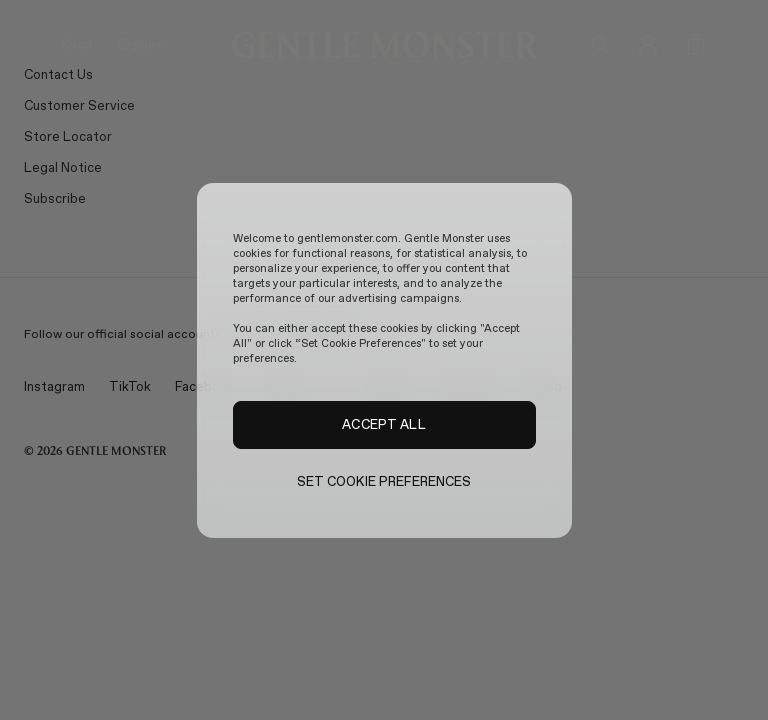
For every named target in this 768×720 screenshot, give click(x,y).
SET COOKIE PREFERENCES (384, 481)
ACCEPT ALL (383, 424)
